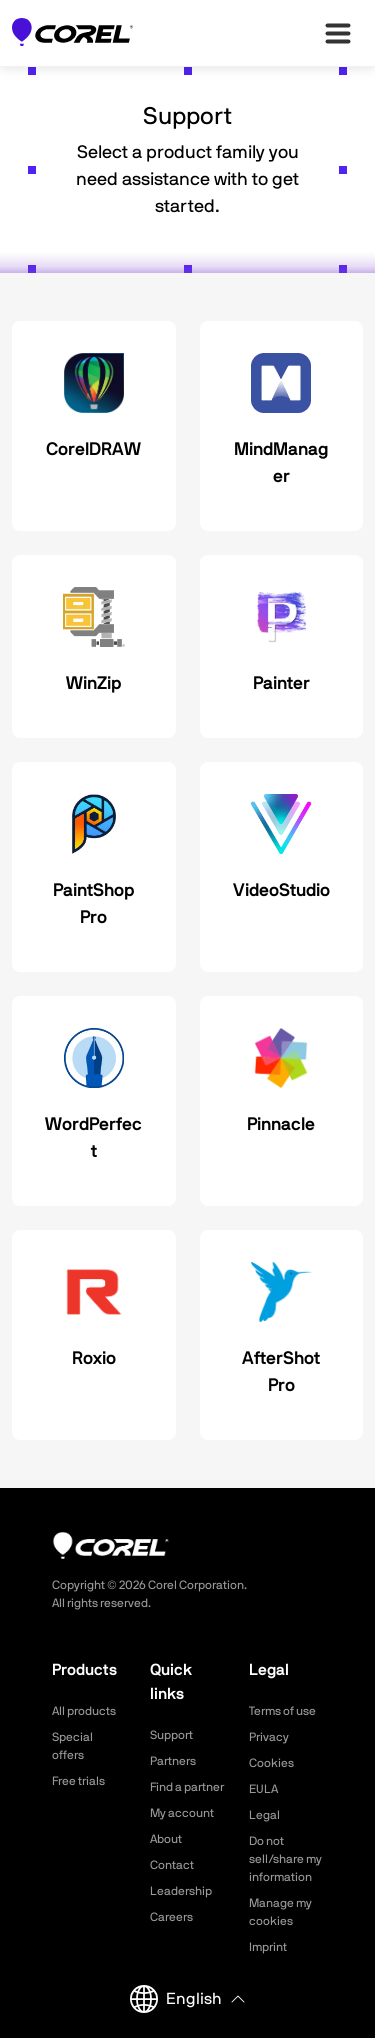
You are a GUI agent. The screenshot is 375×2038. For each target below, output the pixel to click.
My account (182, 1813)
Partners (173, 1761)
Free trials (78, 1781)
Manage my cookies (280, 1912)
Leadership (181, 1891)
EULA (263, 1789)
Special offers (72, 1746)
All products (84, 1711)
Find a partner (187, 1787)
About (166, 1839)
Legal (264, 1815)
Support (171, 1735)
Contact (172, 1865)
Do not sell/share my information (285, 1859)
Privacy (269, 1737)
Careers (171, 1917)
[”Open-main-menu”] (338, 33)
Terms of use (282, 1711)
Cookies (271, 1763)
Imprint (268, 1947)
